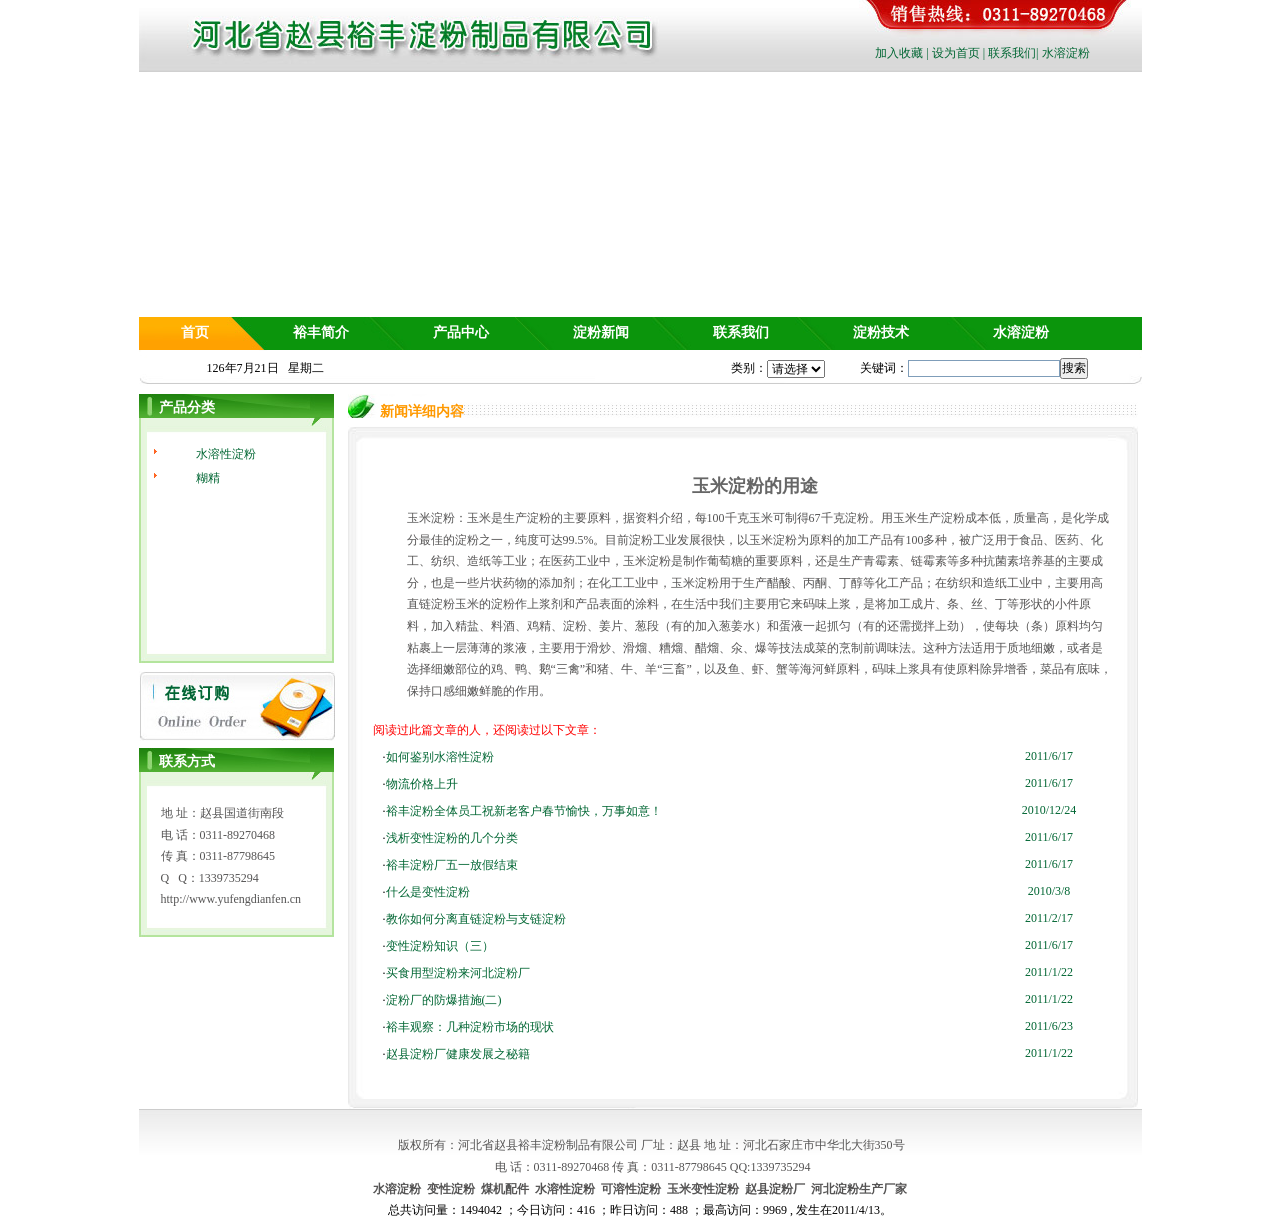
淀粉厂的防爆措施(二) (444, 1000)
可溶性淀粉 (631, 1189)
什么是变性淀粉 (428, 892)
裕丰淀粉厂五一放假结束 (452, 865)
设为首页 (956, 53)
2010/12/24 (1049, 810)
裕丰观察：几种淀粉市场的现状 (470, 1027)
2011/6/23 (1049, 1026)
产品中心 (461, 332)
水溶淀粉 (1066, 53)
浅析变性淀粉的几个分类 (452, 838)
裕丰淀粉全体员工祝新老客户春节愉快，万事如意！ (524, 811)
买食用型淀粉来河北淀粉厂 (458, 973)
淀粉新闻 (601, 332)
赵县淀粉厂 (775, 1189)
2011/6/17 (1049, 756)
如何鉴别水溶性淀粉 (440, 757)
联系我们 (1012, 53)
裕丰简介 (321, 332)
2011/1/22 (1049, 972)
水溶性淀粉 (226, 454)
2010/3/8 (1049, 891)
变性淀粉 (451, 1189)
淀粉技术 (881, 332)
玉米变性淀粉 (703, 1189)
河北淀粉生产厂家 (859, 1189)
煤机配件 (505, 1189)
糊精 (208, 478)
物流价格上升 (422, 784)
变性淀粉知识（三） (440, 946)
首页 (195, 332)
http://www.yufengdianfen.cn (231, 899)
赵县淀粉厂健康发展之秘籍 (458, 1054)
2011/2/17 (1049, 918)
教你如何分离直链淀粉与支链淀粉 (476, 919)
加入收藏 (899, 53)
